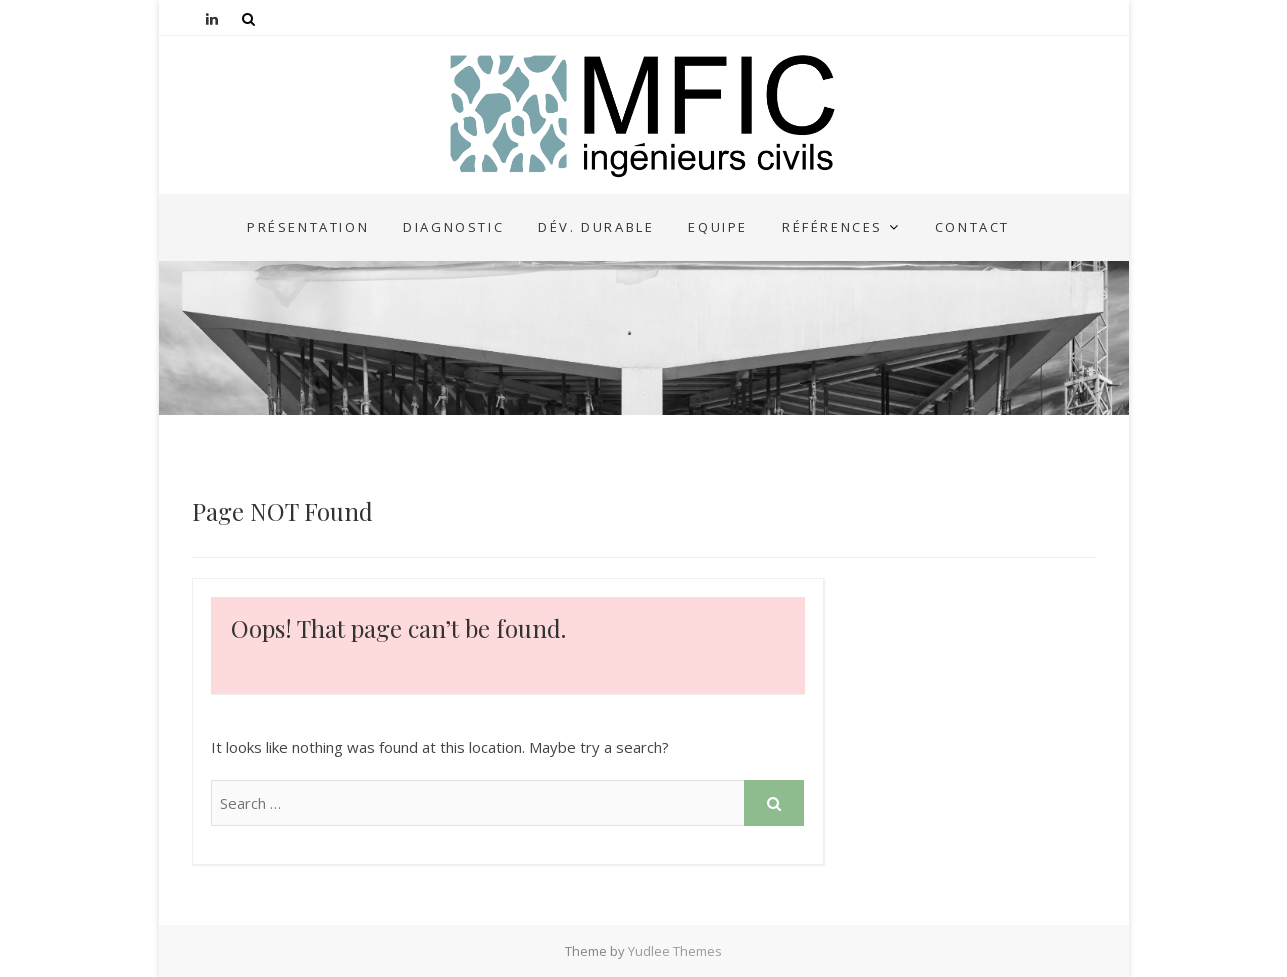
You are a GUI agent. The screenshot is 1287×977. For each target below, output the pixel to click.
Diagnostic (453, 227)
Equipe (718, 227)
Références (832, 227)
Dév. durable (596, 227)
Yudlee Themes (675, 951)
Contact (972, 227)
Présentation (308, 227)
